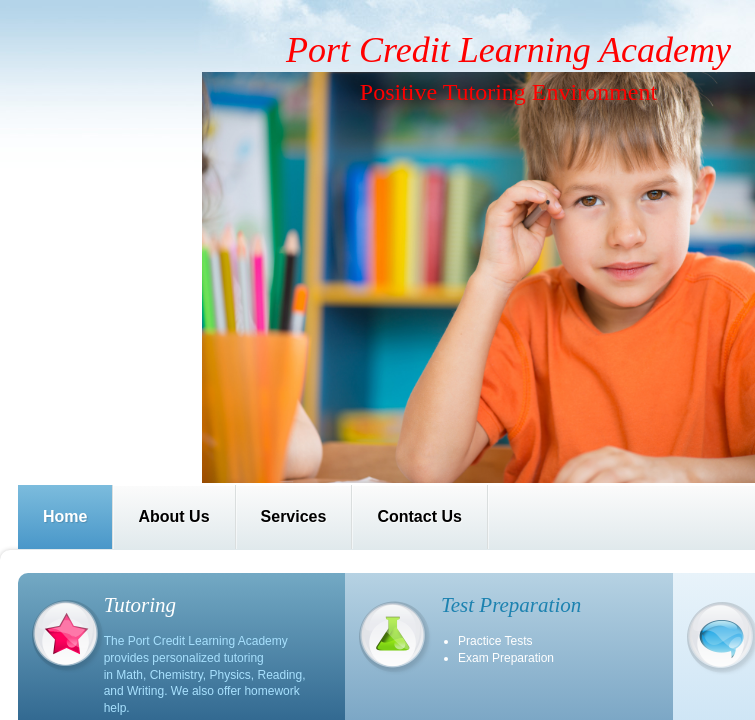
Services (294, 516)
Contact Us (419, 516)
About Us (173, 516)
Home (65, 516)
